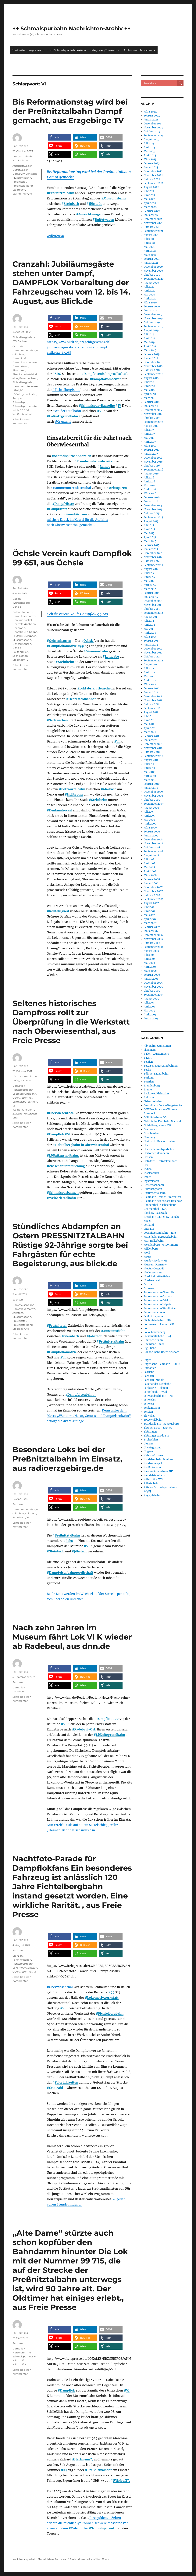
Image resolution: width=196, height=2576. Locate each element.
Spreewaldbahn (153, 1419)
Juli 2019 (149, 334)
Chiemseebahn (153, 1101)
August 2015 (151, 521)
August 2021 (151, 235)
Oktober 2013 (151, 608)
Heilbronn (75, 794)
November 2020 (153, 270)
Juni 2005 (149, 1006)
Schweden (150, 1399)
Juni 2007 (149, 911)
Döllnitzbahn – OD (155, 1117)
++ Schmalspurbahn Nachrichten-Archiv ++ (71, 28)
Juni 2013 (149, 624)
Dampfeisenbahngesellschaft (106, 374)
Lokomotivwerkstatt (103, 1997)
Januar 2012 (151, 692)
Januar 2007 (151, 931)
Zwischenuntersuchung (67, 1166)
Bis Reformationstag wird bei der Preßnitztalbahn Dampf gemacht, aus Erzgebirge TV (70, 111)
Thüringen (150, 1431)
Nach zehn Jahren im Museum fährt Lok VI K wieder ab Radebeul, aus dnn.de (72, 1637)
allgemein (150, 1049)
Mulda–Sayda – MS (156, 1260)
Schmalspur (19, 402)
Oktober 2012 (152, 656)
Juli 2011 (149, 716)
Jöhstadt (95, 204)
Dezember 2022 (153, 171)
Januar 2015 (151, 549)
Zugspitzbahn (152, 1495)
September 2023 (153, 135)
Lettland (149, 1224)
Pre (34, 1513)
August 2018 (151, 378)
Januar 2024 (151, 119)
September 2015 (153, 517)
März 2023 (150, 159)
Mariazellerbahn (154, 1240)
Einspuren (119, 488)
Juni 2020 (149, 290)
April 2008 (150, 871)
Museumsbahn (114, 198)
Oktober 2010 (152, 752)
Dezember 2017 (153, 410)
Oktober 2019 (152, 322)
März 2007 (150, 923)
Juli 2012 (149, 668)
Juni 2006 (149, 959)
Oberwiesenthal (22, 1097)
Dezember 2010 (153, 744)
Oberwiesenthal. (61, 1113)
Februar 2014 (151, 593)
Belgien (148, 1061)
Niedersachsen (153, 1272)
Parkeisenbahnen (154, 1312)
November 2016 (153, 461)
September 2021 (153, 231)
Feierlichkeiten (66, 2082)
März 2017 (150, 445)
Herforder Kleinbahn (156, 1153)
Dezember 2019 (153, 314)
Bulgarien (149, 1097)
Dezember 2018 (153, 362)
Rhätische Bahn (153, 1340)
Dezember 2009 (153, 791)
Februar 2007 (152, 927)
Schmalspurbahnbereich (72, 456)
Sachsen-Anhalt (154, 1380)
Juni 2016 (149, 481)
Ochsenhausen (60, 640)
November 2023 (153, 127)
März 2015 (150, 541)
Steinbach (71, 204)
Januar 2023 (151, 167)
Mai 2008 (149, 867)
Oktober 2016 (152, 465)
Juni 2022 (149, 195)
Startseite (18, 50)
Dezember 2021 (153, 219)
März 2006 (150, 970)
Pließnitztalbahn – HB (157, 1320)
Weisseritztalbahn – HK (158, 1471)
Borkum (149, 1077)
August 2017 (151, 426)
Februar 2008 (152, 879)
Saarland (149, 1372)
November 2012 (153, 652)
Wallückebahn (152, 1467)
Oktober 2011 (151, 704)
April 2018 (150, 394)
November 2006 (153, 939)
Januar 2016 (151, 501)
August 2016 (151, 473)
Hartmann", (83, 2459)
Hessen (148, 1157)
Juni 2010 (149, 768)
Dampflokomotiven (107, 379)
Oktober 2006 (152, 943)
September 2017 (153, 422)
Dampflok (56, 1134)
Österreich (150, 1288)
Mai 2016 (149, 485)
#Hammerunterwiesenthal (71, 488)
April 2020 (150, 298)
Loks (69, 1541)
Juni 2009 (149, 815)
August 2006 (151, 951)
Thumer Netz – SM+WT (158, 1427)
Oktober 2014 (152, 561)
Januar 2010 (151, 787)
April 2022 (150, 203)
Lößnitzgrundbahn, (64, 1155)
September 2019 (153, 326)
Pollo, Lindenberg (154, 1332)
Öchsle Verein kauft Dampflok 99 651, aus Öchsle (72, 558)
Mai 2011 (149, 724)
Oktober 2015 (152, 513)
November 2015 (153, 509)
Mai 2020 (149, 294)
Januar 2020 (151, 310)
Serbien (148, 1411)
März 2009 (150, 827)
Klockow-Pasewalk (155, 1213)
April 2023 (150, 155)
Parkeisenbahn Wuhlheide (160, 1308)
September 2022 (153, 183)
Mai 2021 (149, 247)
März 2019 (150, 350)
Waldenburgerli (153, 1463)
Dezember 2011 (153, 696)
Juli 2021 (149, 239)
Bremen (148, 1089)
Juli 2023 (149, 143)
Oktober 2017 (152, 418)
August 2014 (151, 569)
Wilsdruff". (121, 2480)
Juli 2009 (149, 811)
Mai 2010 (149, 772)
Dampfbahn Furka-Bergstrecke (163, 1105)
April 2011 (149, 728)
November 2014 (153, 557)
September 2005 (153, 994)
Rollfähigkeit (59, 911)
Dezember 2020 (153, 266)
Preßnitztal (19, 181)
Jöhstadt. (96, 1336)
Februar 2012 (151, 688)
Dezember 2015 (153, 505)
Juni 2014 (149, 577)
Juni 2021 (149, 243)
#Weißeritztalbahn (66, 411)
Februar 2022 (152, 211)
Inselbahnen (151, 1173)
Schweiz (149, 1403)
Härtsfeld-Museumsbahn (159, 1141)
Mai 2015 (149, 533)
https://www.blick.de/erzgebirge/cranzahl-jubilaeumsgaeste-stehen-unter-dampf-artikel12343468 (79, 347)
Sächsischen (58, 720)
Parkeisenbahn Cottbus (158, 1296)
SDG (58, 374)
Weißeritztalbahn (23, 414)
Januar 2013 (151, 644)
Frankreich (150, 1129)
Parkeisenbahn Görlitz (157, 1300)
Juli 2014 (149, 573)
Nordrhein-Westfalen (157, 1276)
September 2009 (154, 803)
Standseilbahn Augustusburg (161, 1423)
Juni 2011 (149, 720)
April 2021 (150, 250)
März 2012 (150, 684)
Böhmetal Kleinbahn (156, 1073)
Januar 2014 (151, 597)
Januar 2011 (151, 740)
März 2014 (150, 589)
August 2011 (151, 712)
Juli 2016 (149, 477)
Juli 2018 (149, 382)
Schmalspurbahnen (64, 1192)
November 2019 (153, 318)
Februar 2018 (151, 402)
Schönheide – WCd (155, 1392)
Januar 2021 (151, 262)
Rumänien (150, 1368)
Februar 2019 (152, 354)
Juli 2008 (149, 859)
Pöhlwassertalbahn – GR (159, 1324)
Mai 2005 (149, 1010)
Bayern (148, 1057)
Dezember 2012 (153, 648)
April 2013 (150, 632)
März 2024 (150, 111)
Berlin (147, 1069)
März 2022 (150, 207)
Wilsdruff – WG (153, 1479)
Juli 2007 (149, 907)
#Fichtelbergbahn (66, 390)
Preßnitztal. (58, 1325)
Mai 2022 (149, 199)
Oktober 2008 (152, 847)
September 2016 (153, 469)
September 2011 (153, 708)
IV (23, 173)
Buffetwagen (104, 219)
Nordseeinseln (152, 1280)
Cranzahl (17, 346)
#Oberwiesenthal (60, 1987)
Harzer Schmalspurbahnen (160, 1149)
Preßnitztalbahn (61, 193)
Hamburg (149, 1137)
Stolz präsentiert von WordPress (89, 2559)
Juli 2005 (149, 1002)
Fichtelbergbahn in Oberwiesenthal (82, 1145)
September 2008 (153, 851)
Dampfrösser (64, 504)
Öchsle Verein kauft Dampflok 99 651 (77, 614)
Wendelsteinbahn (154, 1475)
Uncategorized (152, 1447)
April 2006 (150, 966)
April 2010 (150, 776)
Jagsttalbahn (151, 1181)
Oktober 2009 (152, 799)
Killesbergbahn (153, 1189)
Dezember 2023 (153, 123)
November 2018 (153, 366)
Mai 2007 (149, 915)
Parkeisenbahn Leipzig (157, 1304)
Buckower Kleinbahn (156, 1093)
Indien (148, 1169)
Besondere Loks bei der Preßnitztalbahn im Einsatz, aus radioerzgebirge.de (67, 1459)
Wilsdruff (18, 2360)
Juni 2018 (149, 386)
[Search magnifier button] (180, 83)
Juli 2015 (149, 525)
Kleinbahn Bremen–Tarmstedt (162, 1197)
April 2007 (150, 919)
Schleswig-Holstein (156, 1388)
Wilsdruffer (79, 2528)
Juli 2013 (149, 620)
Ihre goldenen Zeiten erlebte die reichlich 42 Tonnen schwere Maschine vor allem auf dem (87, 2523)
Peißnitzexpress (153, 1316)
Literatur (149, 1228)
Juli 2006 (149, 955)
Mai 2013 (149, 628)
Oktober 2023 (152, 131)
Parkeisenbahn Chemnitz (159, 1292)
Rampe (105, 466)
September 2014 (153, 565)
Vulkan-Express (153, 1455)
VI (30, 193)
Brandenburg (152, 1085)
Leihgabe (112, 656)
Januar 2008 (151, 883)
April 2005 (150, 1014)
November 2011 (153, 700)
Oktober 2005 (152, 990)
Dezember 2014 (153, 553)
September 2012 (153, 660)
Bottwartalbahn (73, 789)
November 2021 (153, 223)
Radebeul (18, 1691)
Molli (147, 1252)
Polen (147, 1328)
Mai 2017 (149, 437)
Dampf (16, 173)
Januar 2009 (151, 835)
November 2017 (153, 414)
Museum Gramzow (155, 1264)
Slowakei (149, 1415)
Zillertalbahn (151, 1483)
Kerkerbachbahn (154, 1185)
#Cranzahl (63, 421)
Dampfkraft (58, 509)
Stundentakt (20, 193)
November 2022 (153, 175)
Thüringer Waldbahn (156, 1435)
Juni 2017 (149, 433)
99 (82, 646)
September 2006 (154, 947)
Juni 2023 (149, 147)
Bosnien (149, 1081)
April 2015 (150, 537)
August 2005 (151, 998)
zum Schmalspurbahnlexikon (66, 50)
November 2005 (153, 986)
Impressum (36, 50)
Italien (147, 1177)
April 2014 (150, 585)
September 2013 (153, 612)
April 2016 (150, 489)
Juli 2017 (149, 429)
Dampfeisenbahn (23, 1304)
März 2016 (150, 493)
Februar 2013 (151, 640)
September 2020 (153, 278)
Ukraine (148, 1443)
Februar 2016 (152, 497)
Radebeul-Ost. (85, 1729)
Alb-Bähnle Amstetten (157, 1045)
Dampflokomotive (63, 646)
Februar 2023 (152, 163)
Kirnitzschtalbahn (155, 1193)
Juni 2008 (149, 863)
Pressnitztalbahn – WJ (157, 1336)
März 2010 (150, 780)
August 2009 (151, 807)
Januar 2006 (151, 978)
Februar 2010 (151, 783)
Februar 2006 (152, 974)
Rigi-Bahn (150, 1348)
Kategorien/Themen (105, 50)
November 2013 (153, 604)
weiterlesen (55, 235)
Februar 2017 (151, 449)
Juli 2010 (149, 764)
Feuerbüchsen (76, 514)
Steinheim (66, 662)
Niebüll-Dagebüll (154, 1268)
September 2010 (153, 756)
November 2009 (153, 795)
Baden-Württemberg (156, 1053)
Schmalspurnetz (103, 2528)
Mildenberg (151, 1248)
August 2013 (151, 616)
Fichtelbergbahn (23, 382)
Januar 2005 (151, 1018)
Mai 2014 (149, 581)
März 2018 (150, 398)
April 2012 (150, 680)
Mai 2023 (149, 151)
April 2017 (150, 441)
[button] (59, 137)
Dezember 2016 (153, 457)
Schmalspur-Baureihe (98, 405)
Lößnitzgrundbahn (63, 416)
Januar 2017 (151, 453)
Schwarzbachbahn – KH (158, 1395)
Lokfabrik (86, 688)
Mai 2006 (149, 962)
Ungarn (148, 1451)
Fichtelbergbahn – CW (157, 1125)
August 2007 (151, 903)
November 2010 (153, 748)
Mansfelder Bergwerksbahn (160, 1236)
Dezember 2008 (153, 839)
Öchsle (89, 640)
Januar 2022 (151, 215)
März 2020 (150, 302)
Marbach (109, 789)
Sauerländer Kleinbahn (157, 1384)
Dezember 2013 (153, 601)
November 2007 (153, 891)
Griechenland (152, 1133)
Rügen (147, 1360)
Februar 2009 (152, 831)
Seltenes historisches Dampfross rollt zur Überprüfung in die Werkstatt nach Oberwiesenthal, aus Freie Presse (71, 1022)
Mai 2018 (149, 390)
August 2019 (151, 330)
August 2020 (151, 282)
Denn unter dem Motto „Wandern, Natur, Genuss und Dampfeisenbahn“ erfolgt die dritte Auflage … (89, 1415)
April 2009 (150, 823)
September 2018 (153, 374)
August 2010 (151, 760)
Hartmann (19, 2352)
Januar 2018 (151, 406)
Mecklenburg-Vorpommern (161, 1244)
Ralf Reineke (20, 145)
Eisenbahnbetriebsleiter (95, 461)
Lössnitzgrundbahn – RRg (160, 1232)
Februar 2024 (152, 115)
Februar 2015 (151, 545)
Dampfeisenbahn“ (81, 1394)
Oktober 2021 (152, 227)
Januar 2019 (151, 358)
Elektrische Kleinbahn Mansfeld (163, 1121)
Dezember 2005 (153, 982)
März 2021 (150, 254)
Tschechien (151, 1439)
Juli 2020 (149, 286)
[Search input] (160, 83)
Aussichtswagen (90, 214)
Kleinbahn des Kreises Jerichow (163, 1201)
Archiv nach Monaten (140, 50)
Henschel (105, 688)
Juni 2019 (149, 338)
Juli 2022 (149, 191)
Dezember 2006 (153, 935)
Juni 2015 (149, 529)
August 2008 (151, 855)
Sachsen (23, 160)
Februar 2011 (151, 736)
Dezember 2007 (153, 887)
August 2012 (151, 664)
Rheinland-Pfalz (154, 1344)
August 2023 (151, 139)
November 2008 (153, 843)
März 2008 (150, 875)
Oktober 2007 (152, 895)
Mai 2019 (149, 342)
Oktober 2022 (152, 179)
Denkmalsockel (60, 810)
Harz (147, 1145)
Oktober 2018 (152, 370)
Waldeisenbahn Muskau (158, 1459)
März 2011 (150, 732)
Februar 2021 (151, 258)
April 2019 (150, 346)
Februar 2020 (152, 306)
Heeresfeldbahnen (83, 699)
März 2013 (150, 636)
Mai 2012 (149, 676)
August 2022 (151, 187)
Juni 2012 (149, 672)
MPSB (147, 1256)
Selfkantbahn (152, 1407)
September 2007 (153, 899)
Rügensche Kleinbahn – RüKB (162, 1364)
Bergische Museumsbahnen (161, 1065)
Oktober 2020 (152, 274)
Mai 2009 (149, 819)
